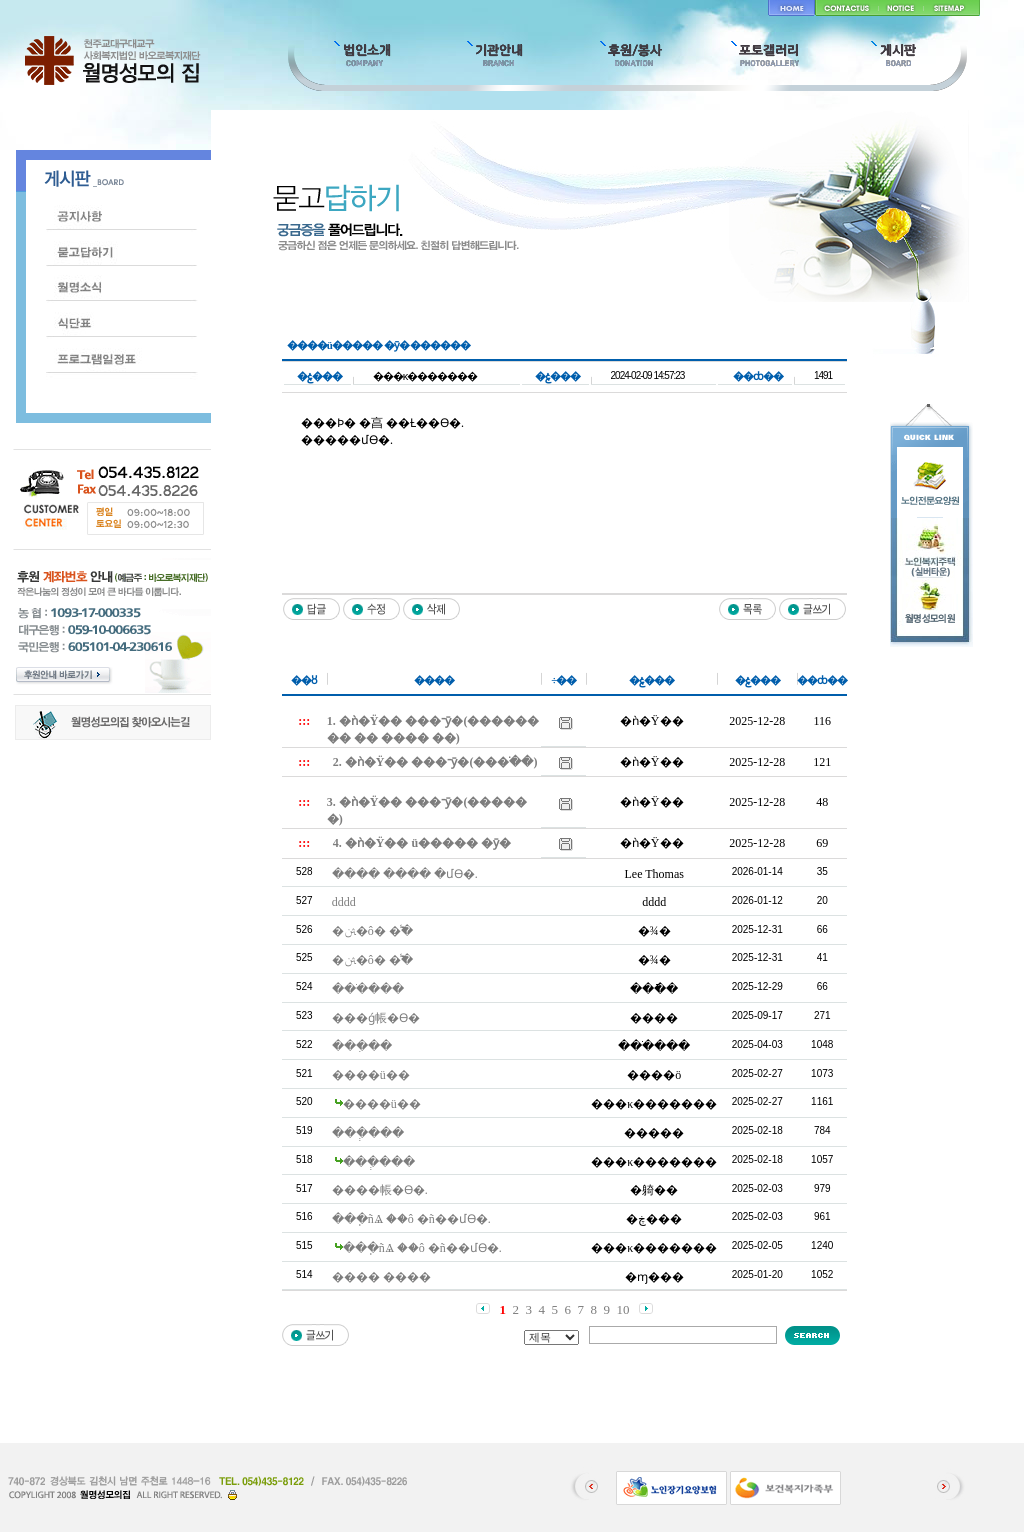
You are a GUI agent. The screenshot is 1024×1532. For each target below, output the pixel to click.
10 (623, 1309)
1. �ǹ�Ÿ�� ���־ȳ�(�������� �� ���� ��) (433, 729)
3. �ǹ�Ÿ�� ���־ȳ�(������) (427, 810)
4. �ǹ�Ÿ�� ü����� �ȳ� (422, 843)
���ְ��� (368, 1133)
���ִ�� (362, 1046)
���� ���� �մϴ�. (405, 874)
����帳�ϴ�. (380, 1190)
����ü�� (371, 1075)
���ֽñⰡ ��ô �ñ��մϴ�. (411, 1219)
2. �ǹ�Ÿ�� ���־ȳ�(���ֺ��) (435, 762)
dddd (344, 902)
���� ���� (381, 1277)
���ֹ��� (368, 989)
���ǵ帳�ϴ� (376, 1018)
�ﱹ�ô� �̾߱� (372, 931)
